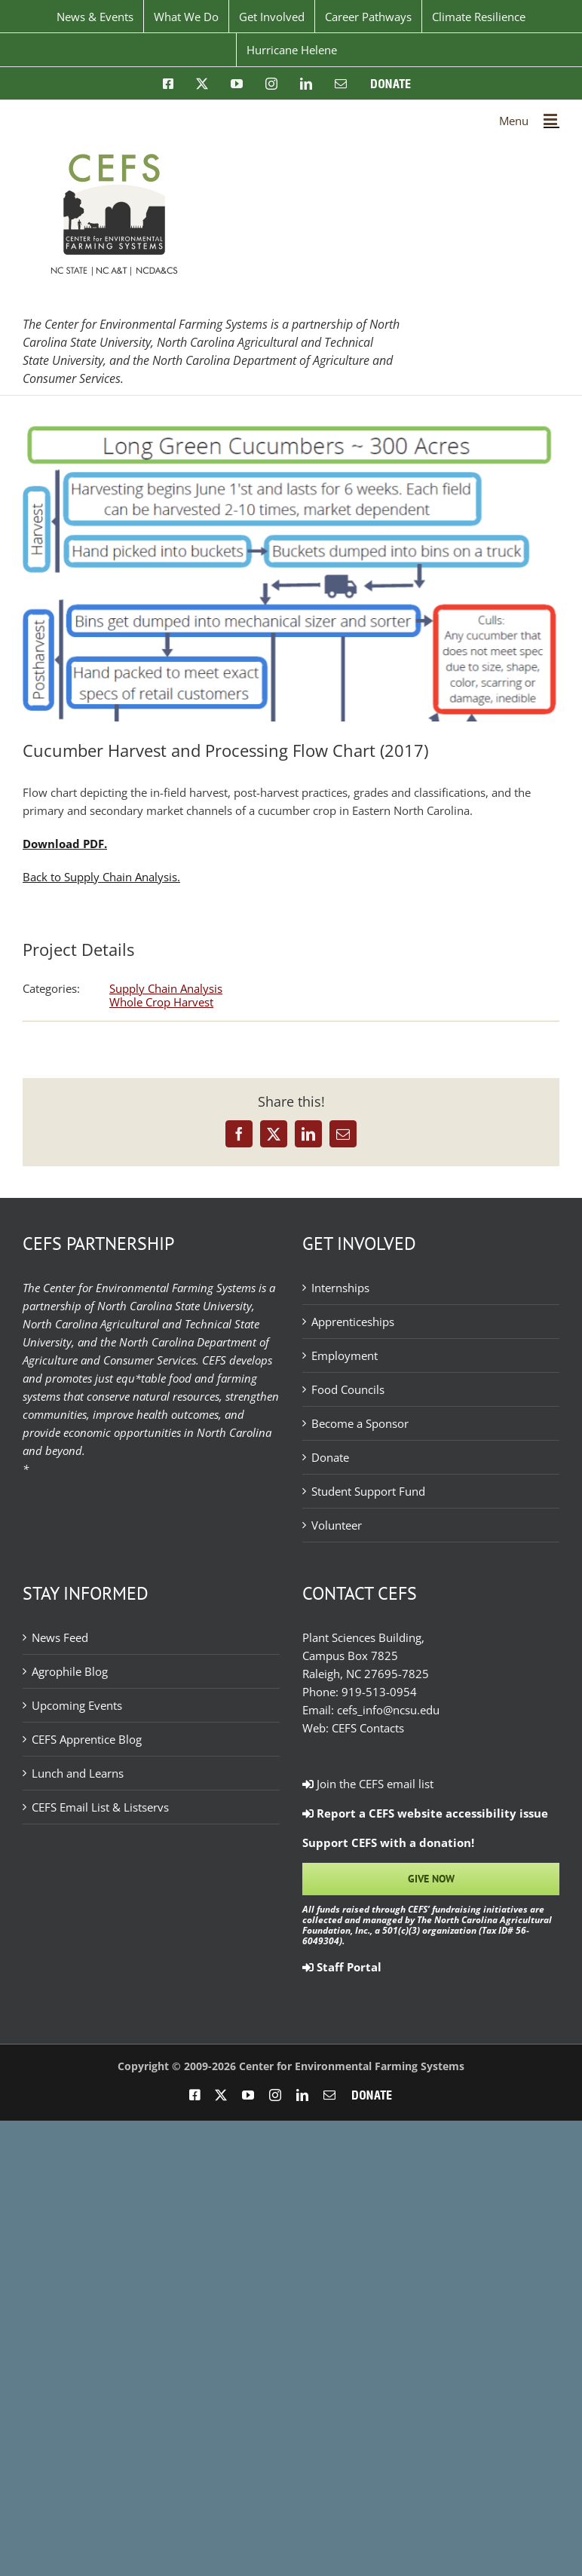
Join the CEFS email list (367, 1783)
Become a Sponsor (360, 1423)
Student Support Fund (368, 1491)
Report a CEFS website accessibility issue (425, 1813)
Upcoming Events (77, 1705)
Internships (340, 1287)
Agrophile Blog (70, 1671)
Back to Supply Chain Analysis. (101, 876)
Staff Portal (341, 1966)
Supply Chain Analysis (165, 988)
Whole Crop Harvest (161, 1001)
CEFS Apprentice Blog (87, 1739)
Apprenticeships (352, 1321)
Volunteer (336, 1525)
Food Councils (347, 1389)
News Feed (60, 1637)
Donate (330, 1457)
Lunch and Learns (78, 1773)
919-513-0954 (379, 1691)
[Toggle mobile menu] (551, 119)
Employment (344, 1355)
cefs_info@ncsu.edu (388, 1709)
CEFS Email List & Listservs (100, 1807)
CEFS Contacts (368, 1727)
